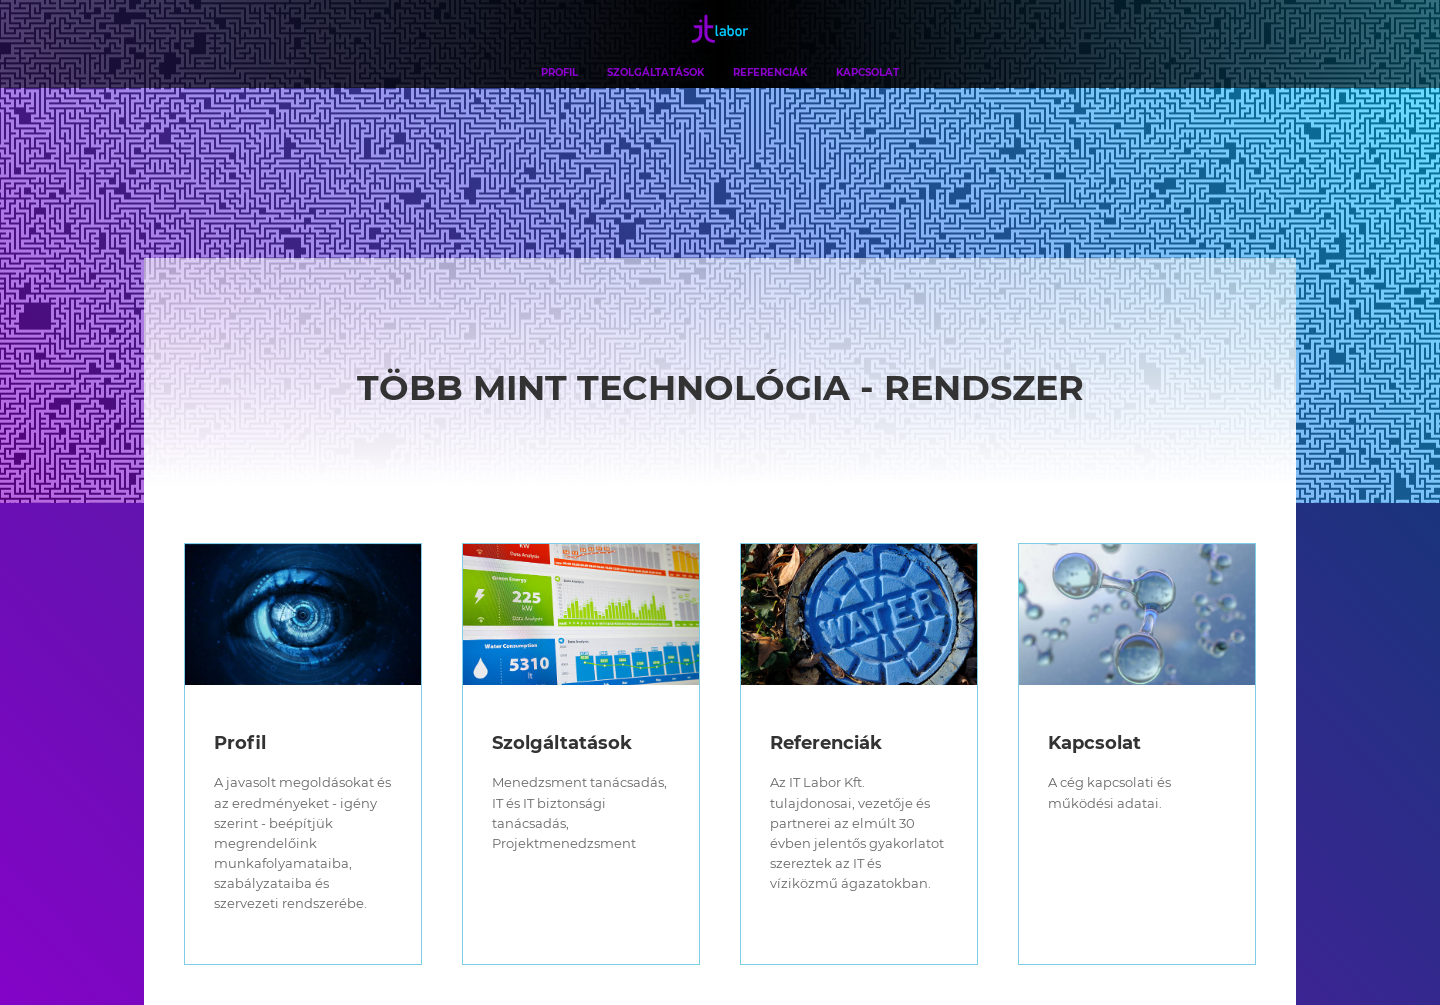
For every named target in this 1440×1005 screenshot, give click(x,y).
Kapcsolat (867, 72)
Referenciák (770, 72)
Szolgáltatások (655, 72)
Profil (559, 72)
